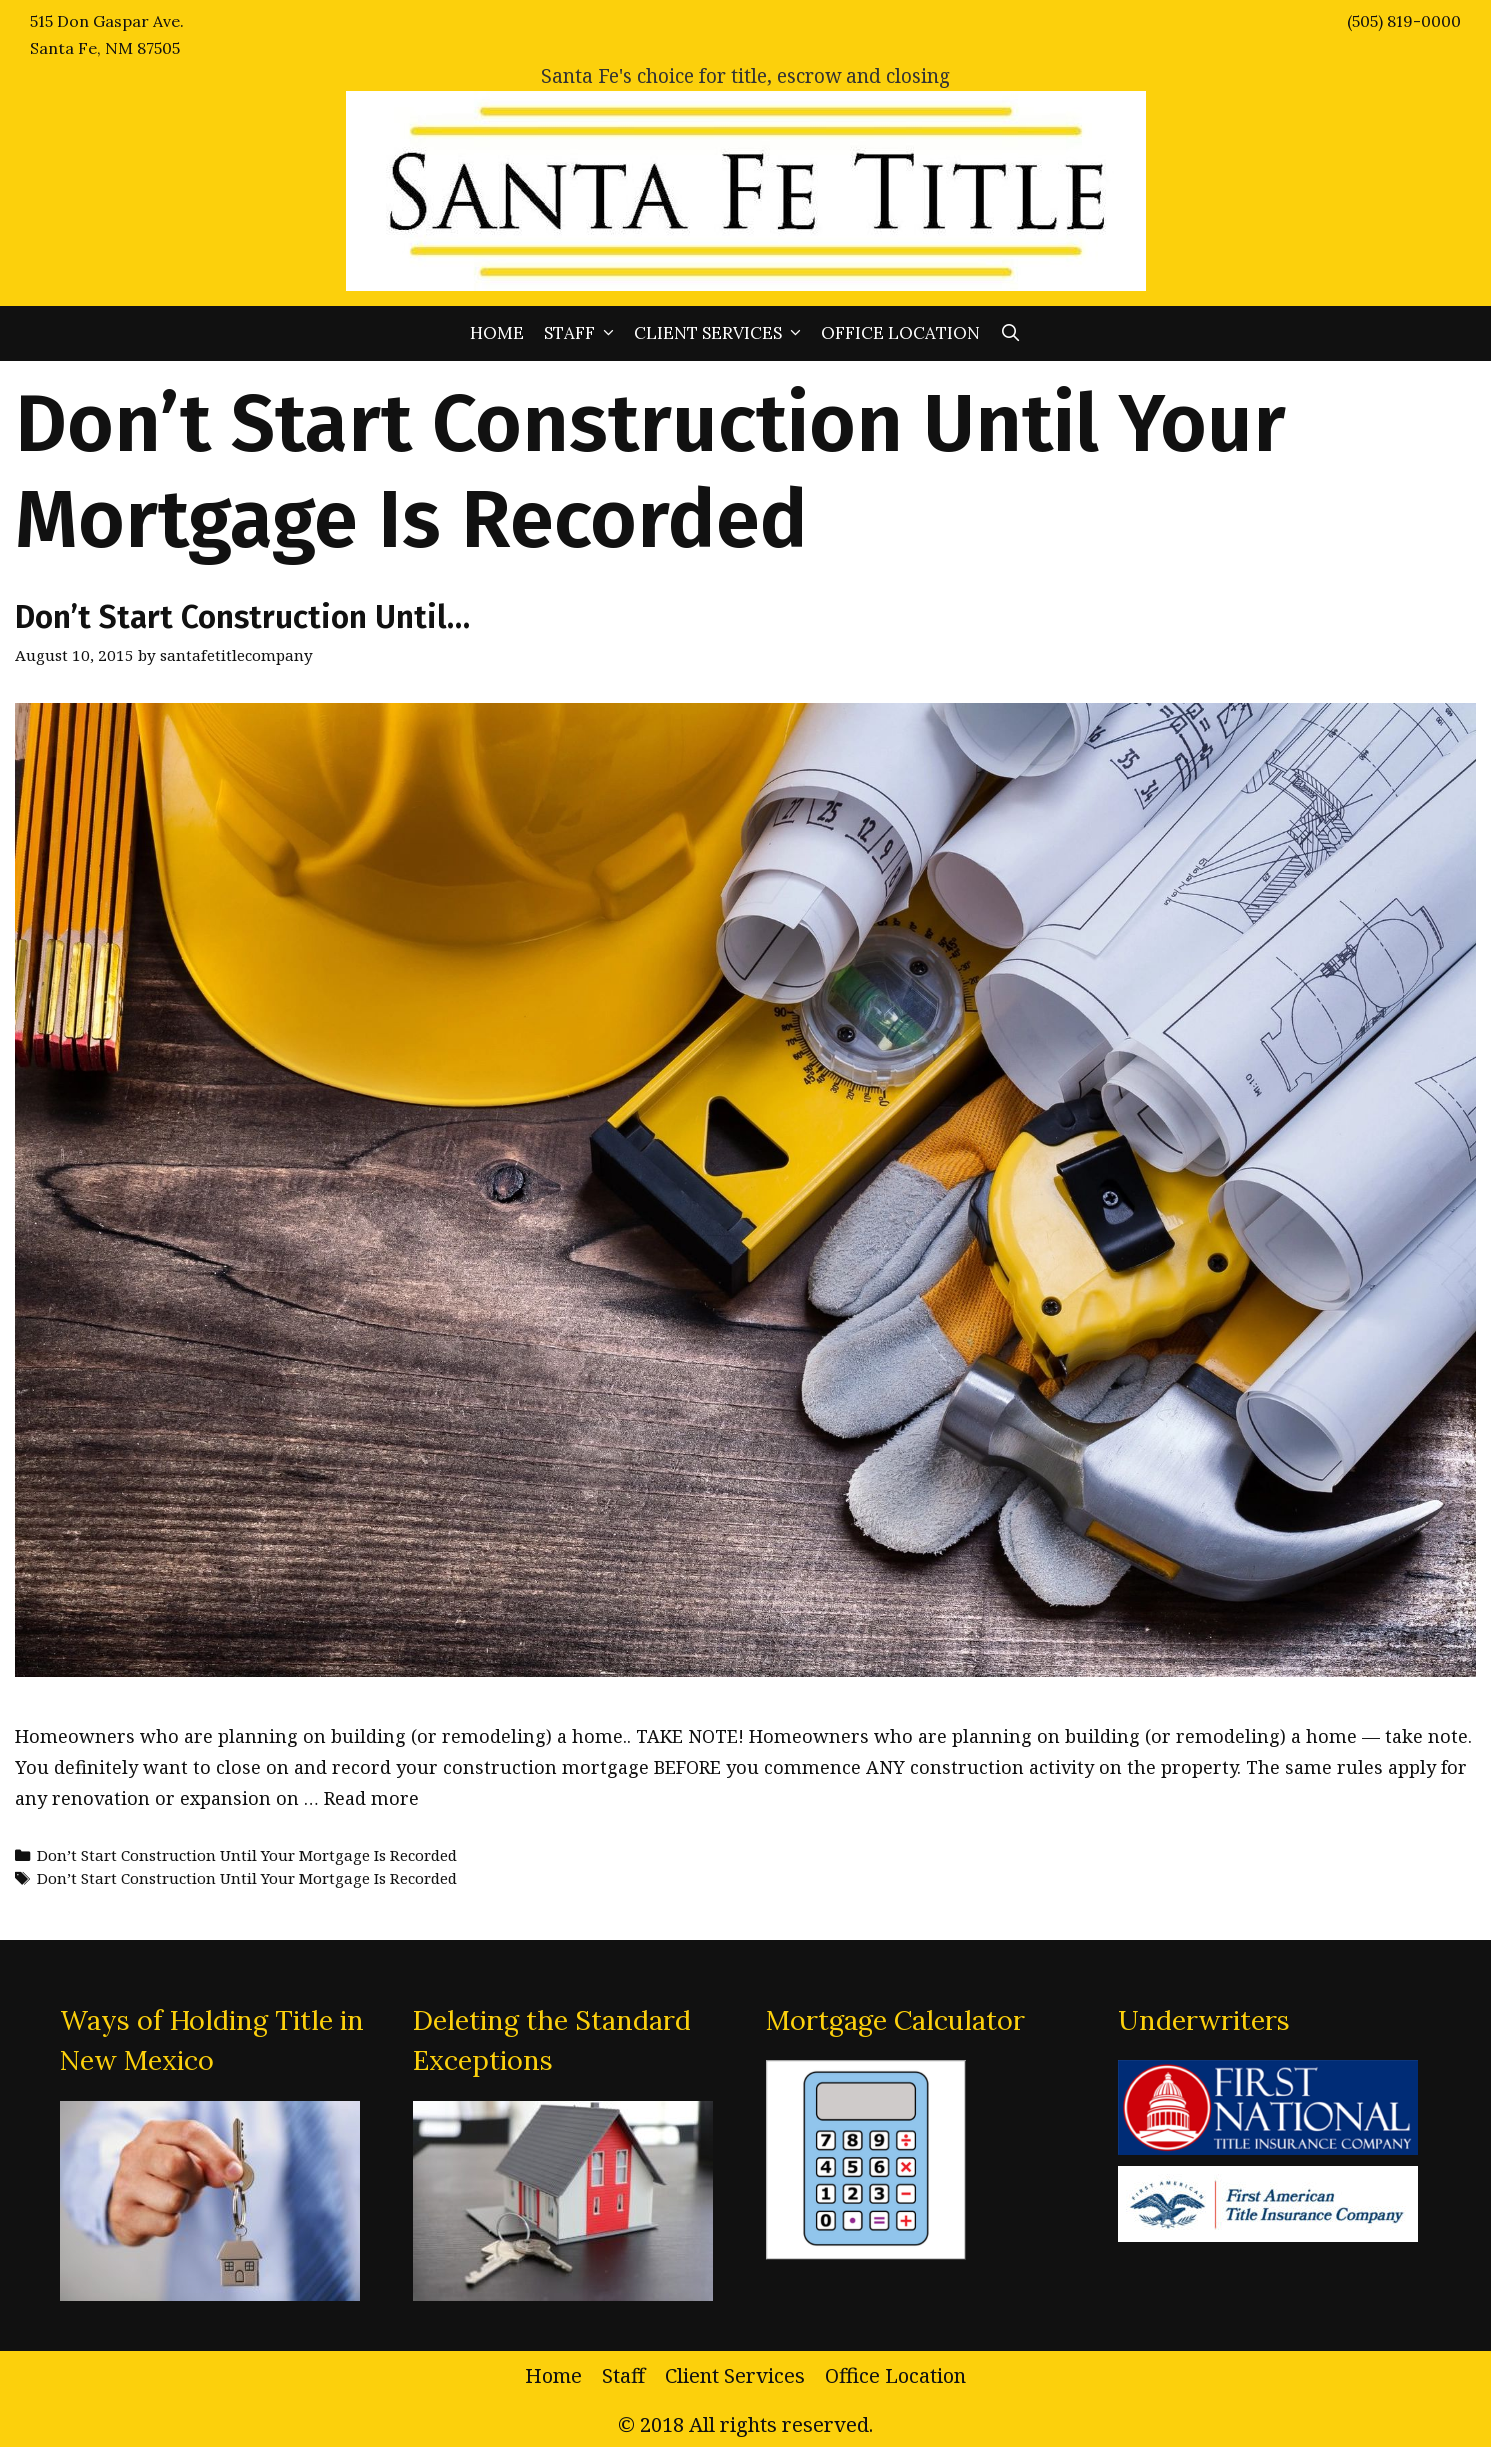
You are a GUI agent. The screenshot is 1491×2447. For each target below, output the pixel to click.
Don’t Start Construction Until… (242, 617)
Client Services (722, 333)
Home (497, 333)
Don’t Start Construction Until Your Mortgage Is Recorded (247, 1855)
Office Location (900, 333)
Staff (584, 333)
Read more (371, 1798)
